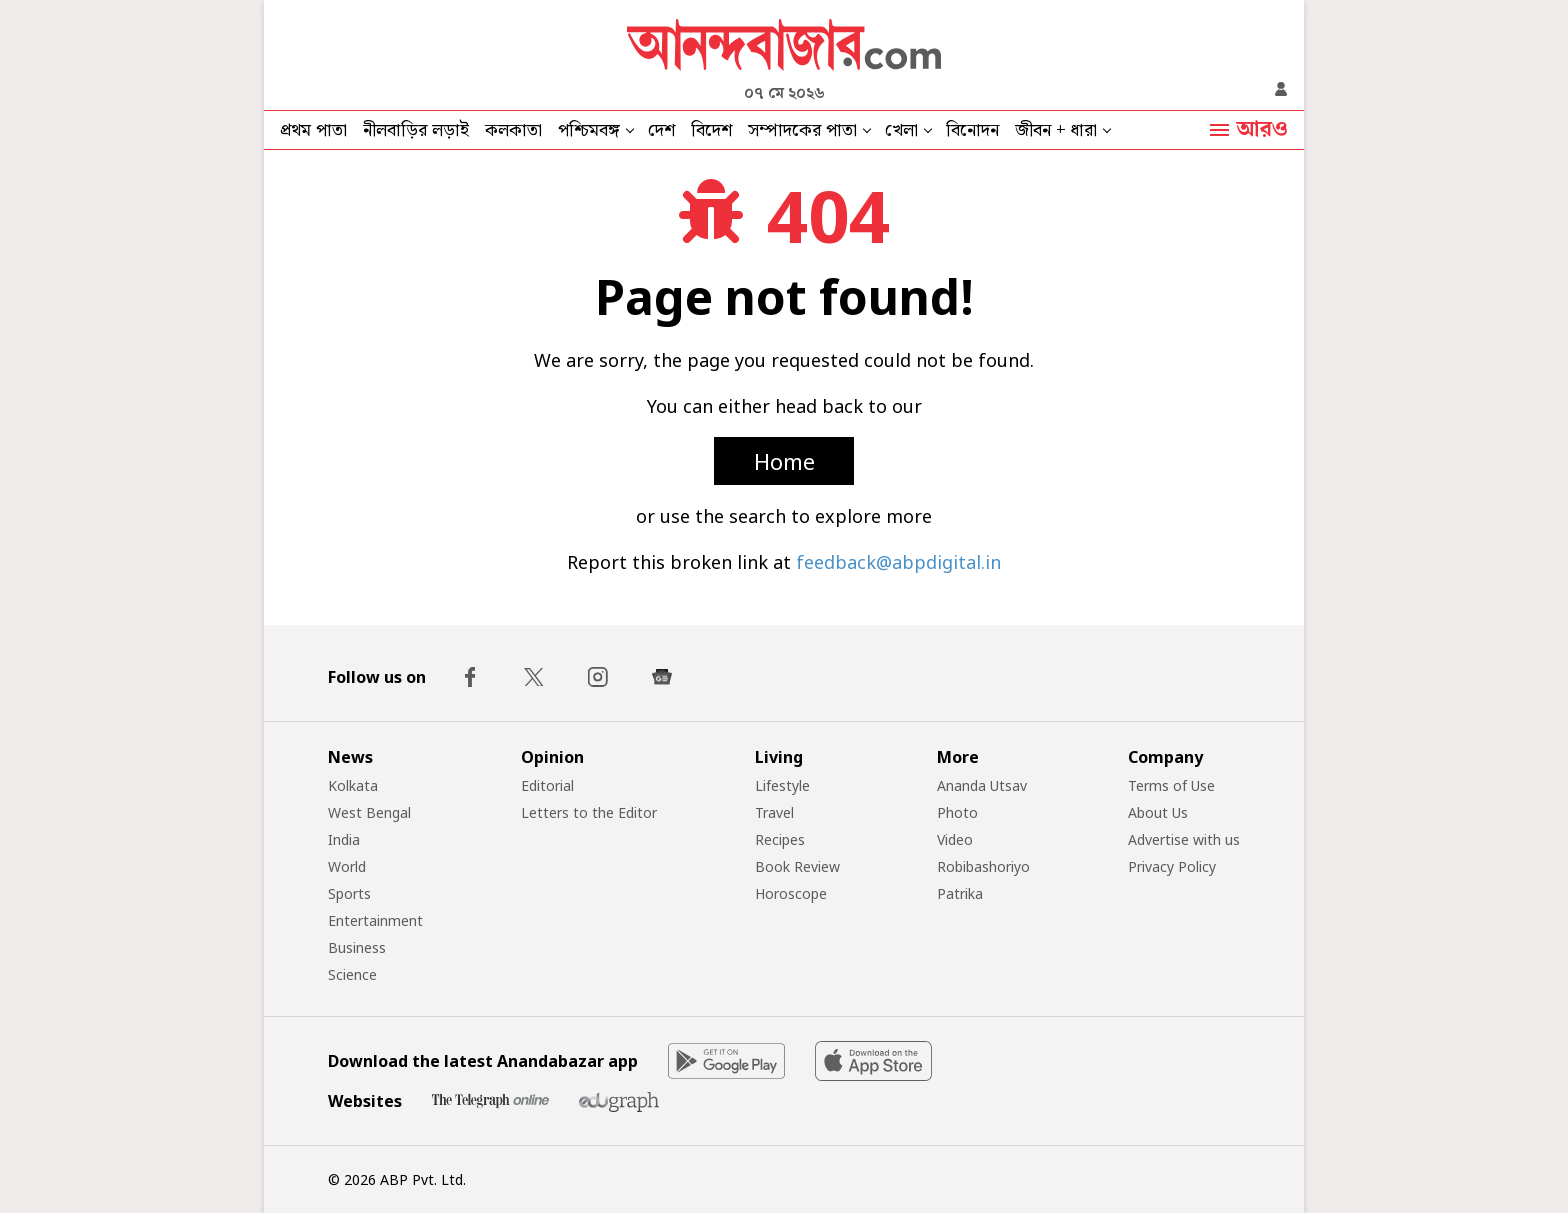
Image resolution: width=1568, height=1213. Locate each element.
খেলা (901, 130)
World (347, 866)
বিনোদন (972, 130)
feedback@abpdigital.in (898, 562)
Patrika (960, 893)
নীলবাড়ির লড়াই (416, 130)
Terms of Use (1171, 785)
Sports (349, 893)
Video (955, 839)
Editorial (547, 785)
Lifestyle (782, 785)
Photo (957, 812)
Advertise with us (1184, 839)
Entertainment (375, 920)
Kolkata (353, 785)
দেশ (661, 130)
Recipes (780, 839)
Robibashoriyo (983, 866)
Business (357, 947)
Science (352, 974)
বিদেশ (711, 130)
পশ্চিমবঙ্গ (589, 130)
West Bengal (369, 812)
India (344, 839)
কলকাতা (513, 130)
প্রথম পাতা (313, 130)
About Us (1158, 812)
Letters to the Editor (589, 812)
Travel (774, 812)
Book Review (797, 866)
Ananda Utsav (982, 785)
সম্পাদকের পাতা (802, 130)
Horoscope (791, 893)
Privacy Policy (1172, 866)
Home (784, 461)
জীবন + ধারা (1056, 130)
